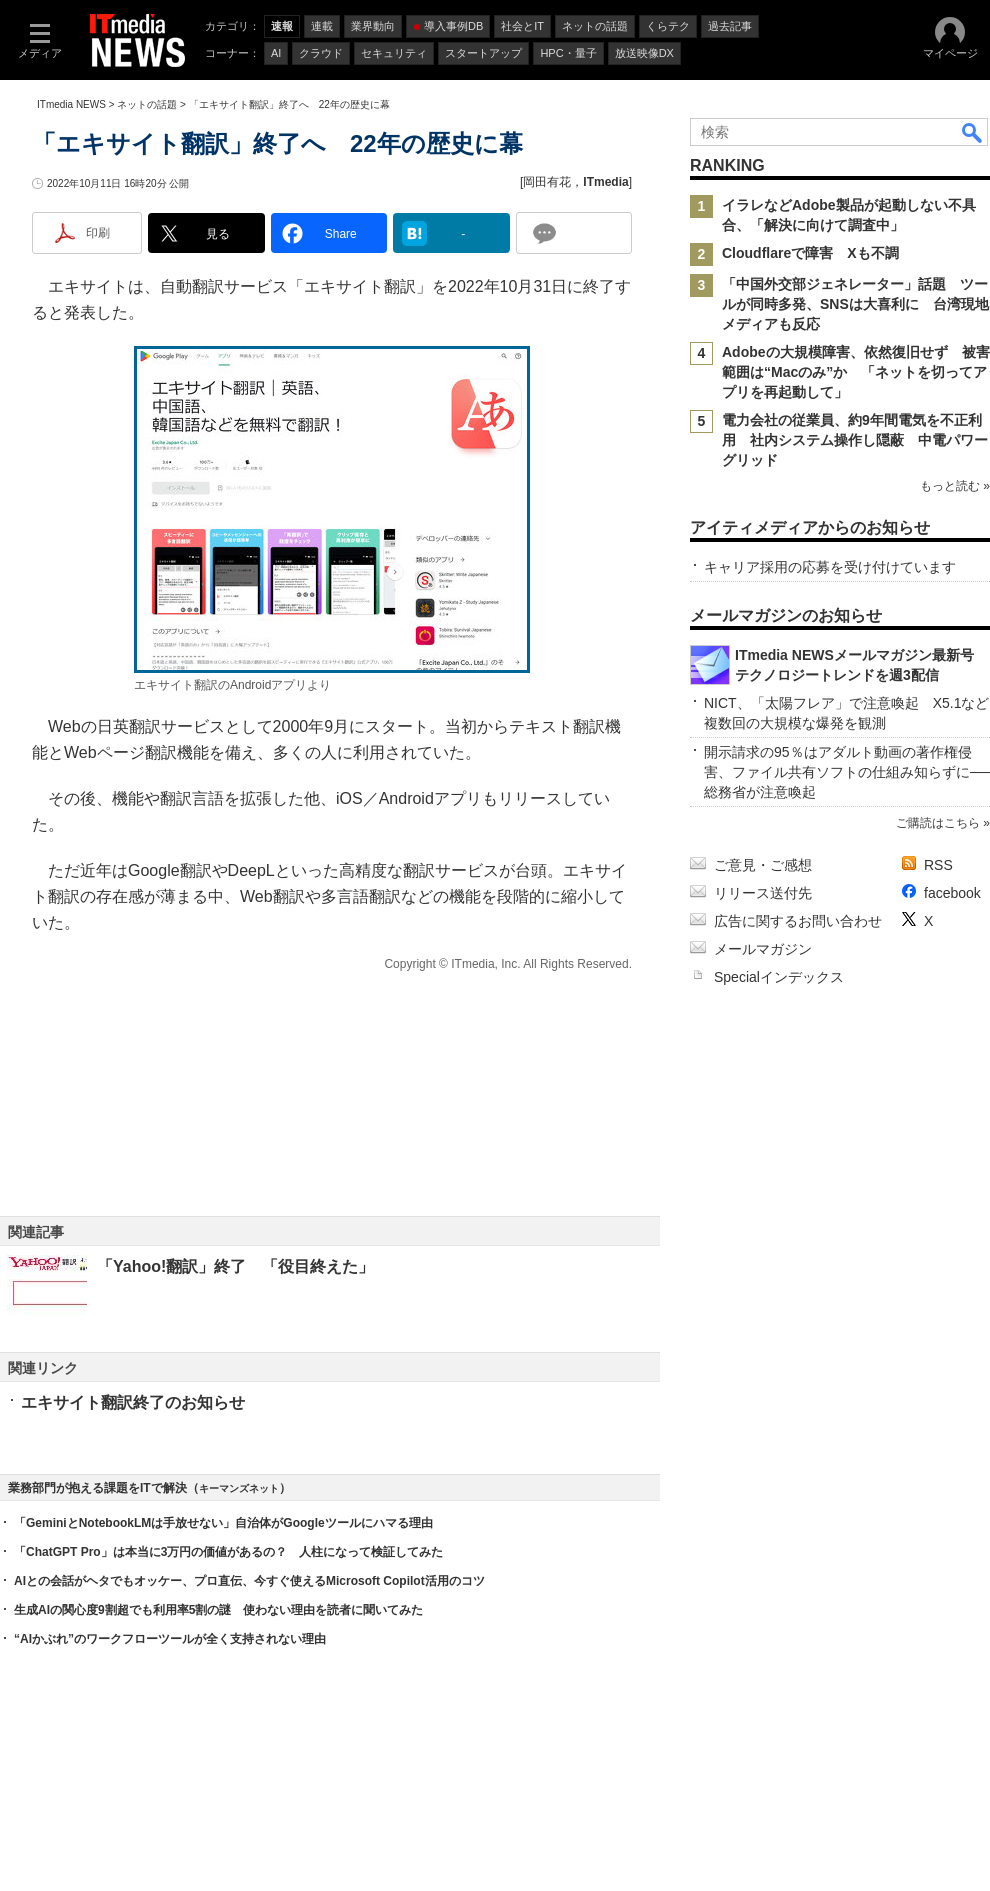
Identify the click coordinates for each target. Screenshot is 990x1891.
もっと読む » (955, 486)
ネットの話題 (147, 104)
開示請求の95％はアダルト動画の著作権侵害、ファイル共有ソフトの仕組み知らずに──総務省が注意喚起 (847, 772)
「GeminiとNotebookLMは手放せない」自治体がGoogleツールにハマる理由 (223, 1523)
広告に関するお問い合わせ (798, 921)
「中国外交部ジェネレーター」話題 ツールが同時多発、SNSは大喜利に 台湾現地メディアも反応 (855, 304)
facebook (952, 893)
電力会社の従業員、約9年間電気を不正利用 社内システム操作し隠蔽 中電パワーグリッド (855, 440)
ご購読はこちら (938, 823)
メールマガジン (763, 949)
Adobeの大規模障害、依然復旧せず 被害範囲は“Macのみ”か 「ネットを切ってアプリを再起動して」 (856, 372)
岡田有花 (547, 182)
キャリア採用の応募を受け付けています (830, 567)
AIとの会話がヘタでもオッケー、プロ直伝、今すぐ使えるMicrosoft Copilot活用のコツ (249, 1581)
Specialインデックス (779, 977)
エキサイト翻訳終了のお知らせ (133, 1402)
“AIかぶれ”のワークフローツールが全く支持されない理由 (170, 1639)
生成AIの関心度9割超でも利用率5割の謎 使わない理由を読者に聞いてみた (218, 1610)
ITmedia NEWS (71, 104)
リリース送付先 (763, 893)
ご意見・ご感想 (763, 865)
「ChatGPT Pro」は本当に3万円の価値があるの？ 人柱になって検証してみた (228, 1552)
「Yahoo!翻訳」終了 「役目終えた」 (235, 1266)
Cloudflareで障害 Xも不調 (810, 253)
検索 (973, 132)
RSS (938, 865)
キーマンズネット (239, 1488)
